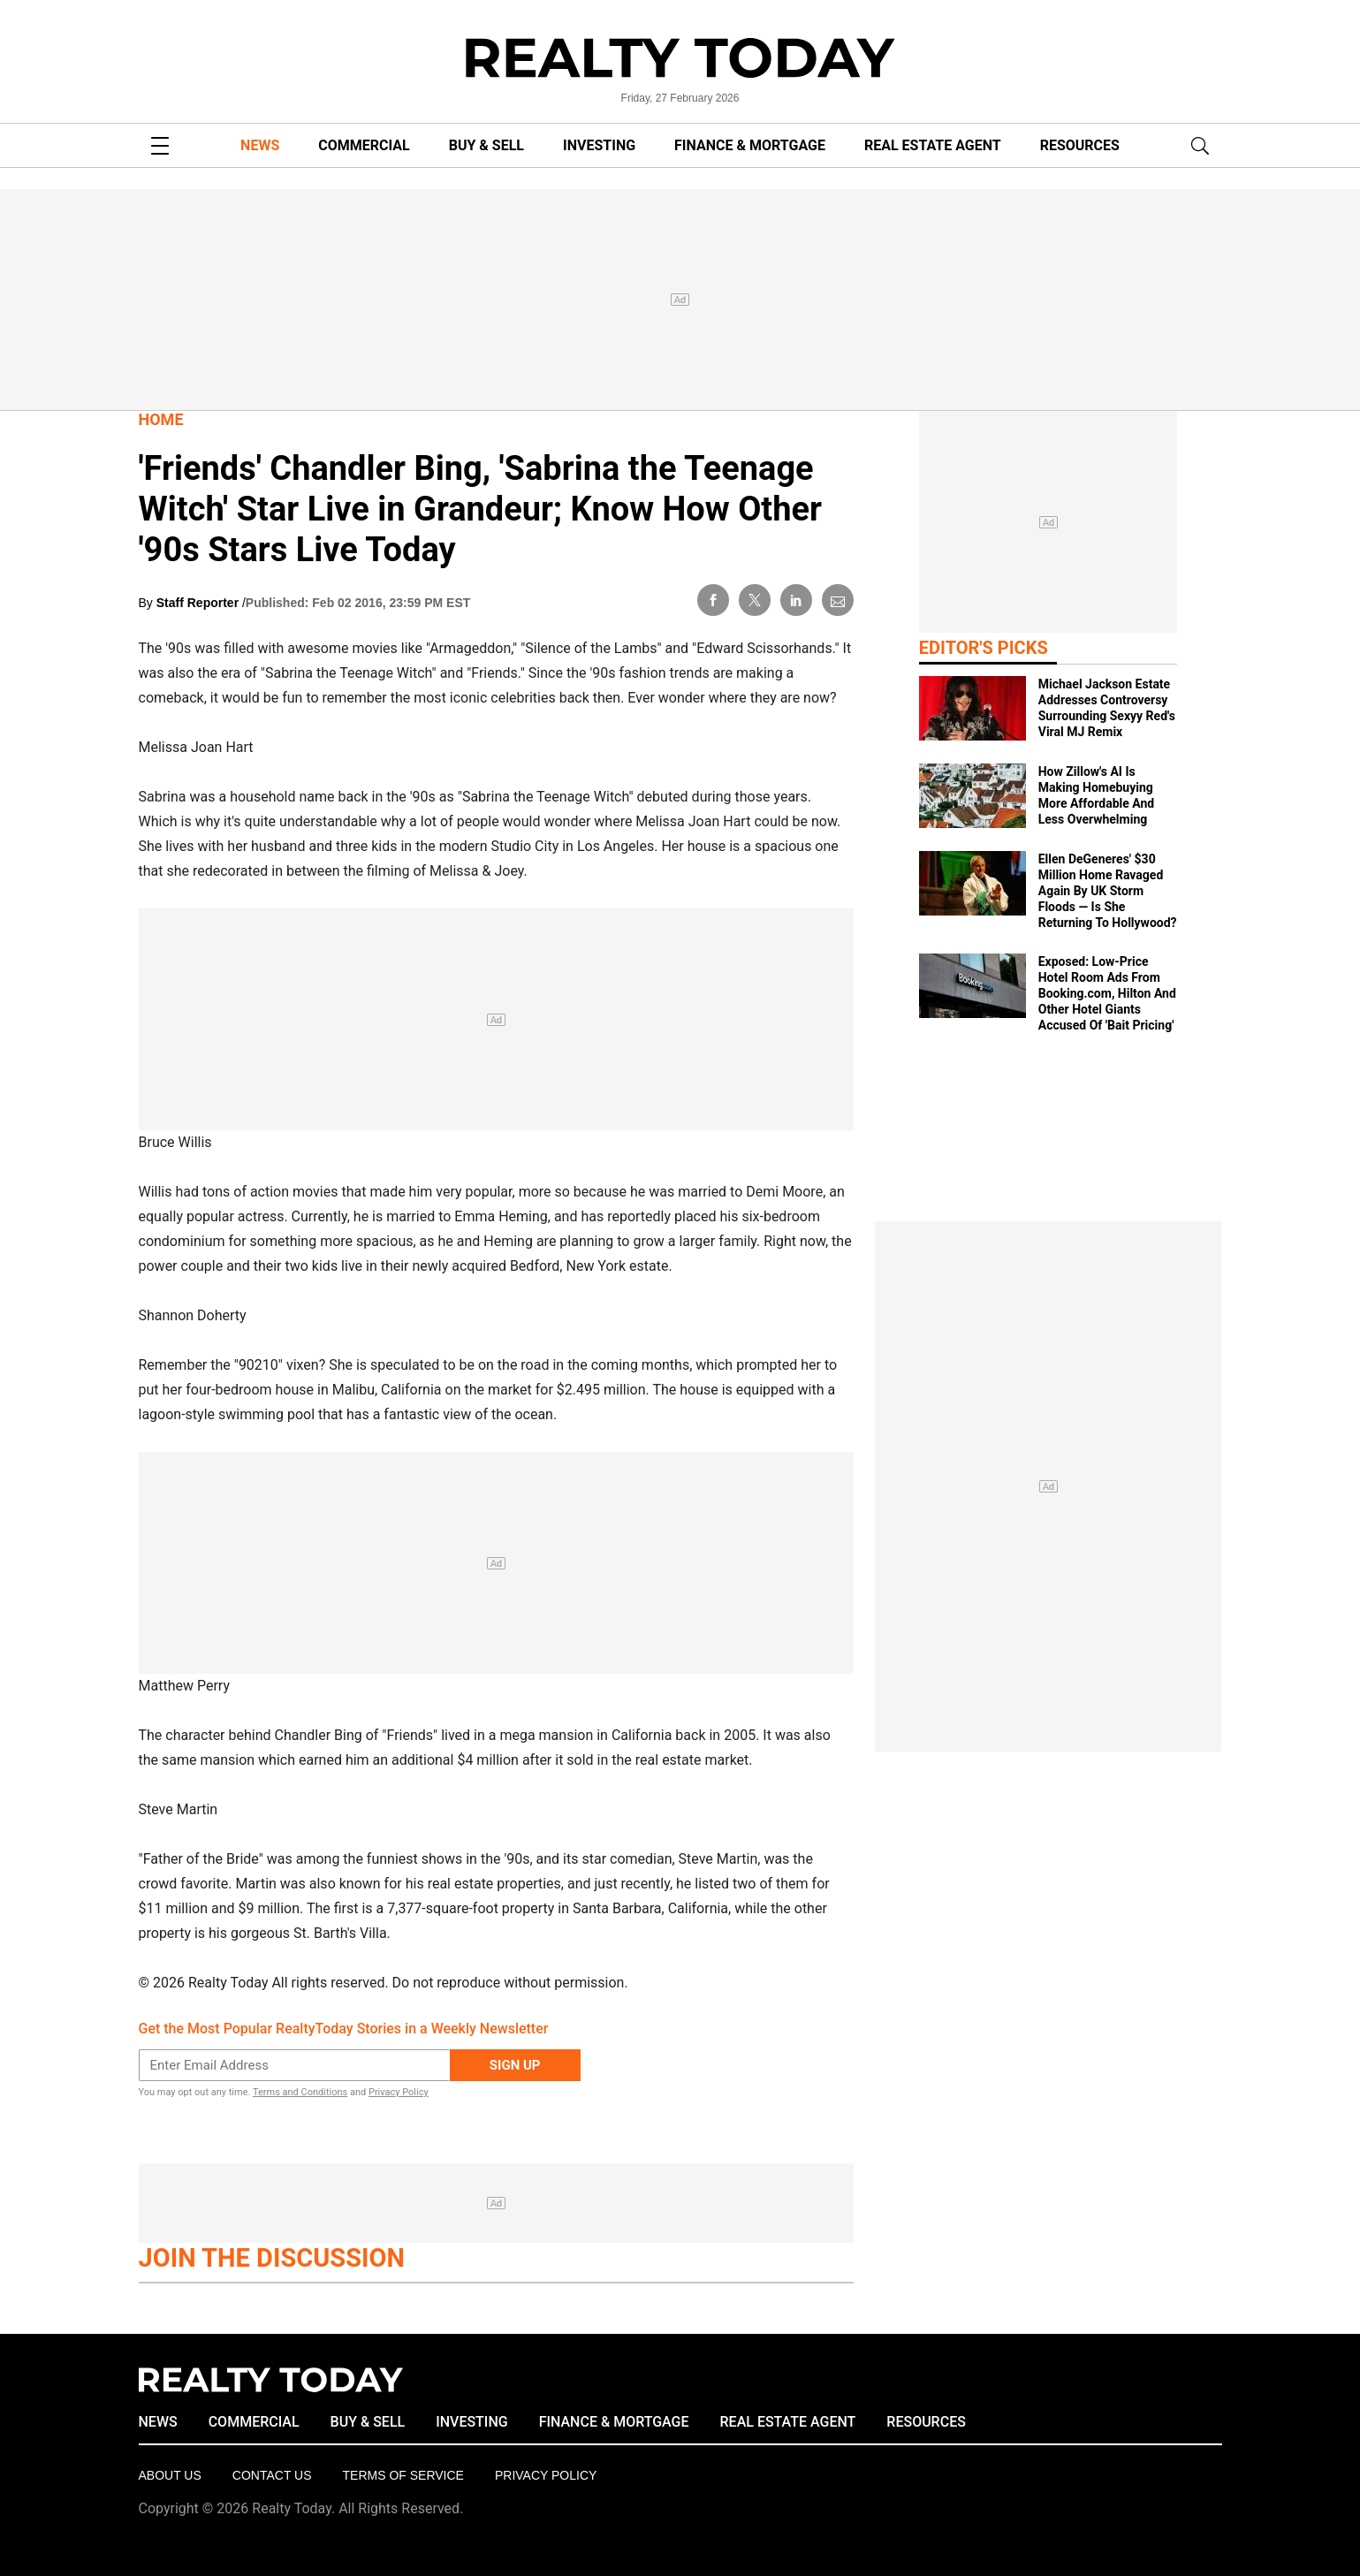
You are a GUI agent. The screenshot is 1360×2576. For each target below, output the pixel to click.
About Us (170, 2475)
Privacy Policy (398, 2092)
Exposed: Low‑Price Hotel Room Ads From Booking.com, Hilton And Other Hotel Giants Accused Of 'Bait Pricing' (1107, 993)
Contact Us (272, 2475)
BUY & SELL (486, 145)
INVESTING (599, 145)
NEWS (259, 145)
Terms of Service (403, 2475)
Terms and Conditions (300, 2092)
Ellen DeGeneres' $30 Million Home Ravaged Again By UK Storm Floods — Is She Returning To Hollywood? (1107, 891)
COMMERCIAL (363, 145)
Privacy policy (545, 2475)
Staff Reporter (199, 603)
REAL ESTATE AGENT (932, 145)
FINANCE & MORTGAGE (749, 145)
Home (161, 419)
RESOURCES (1080, 145)
